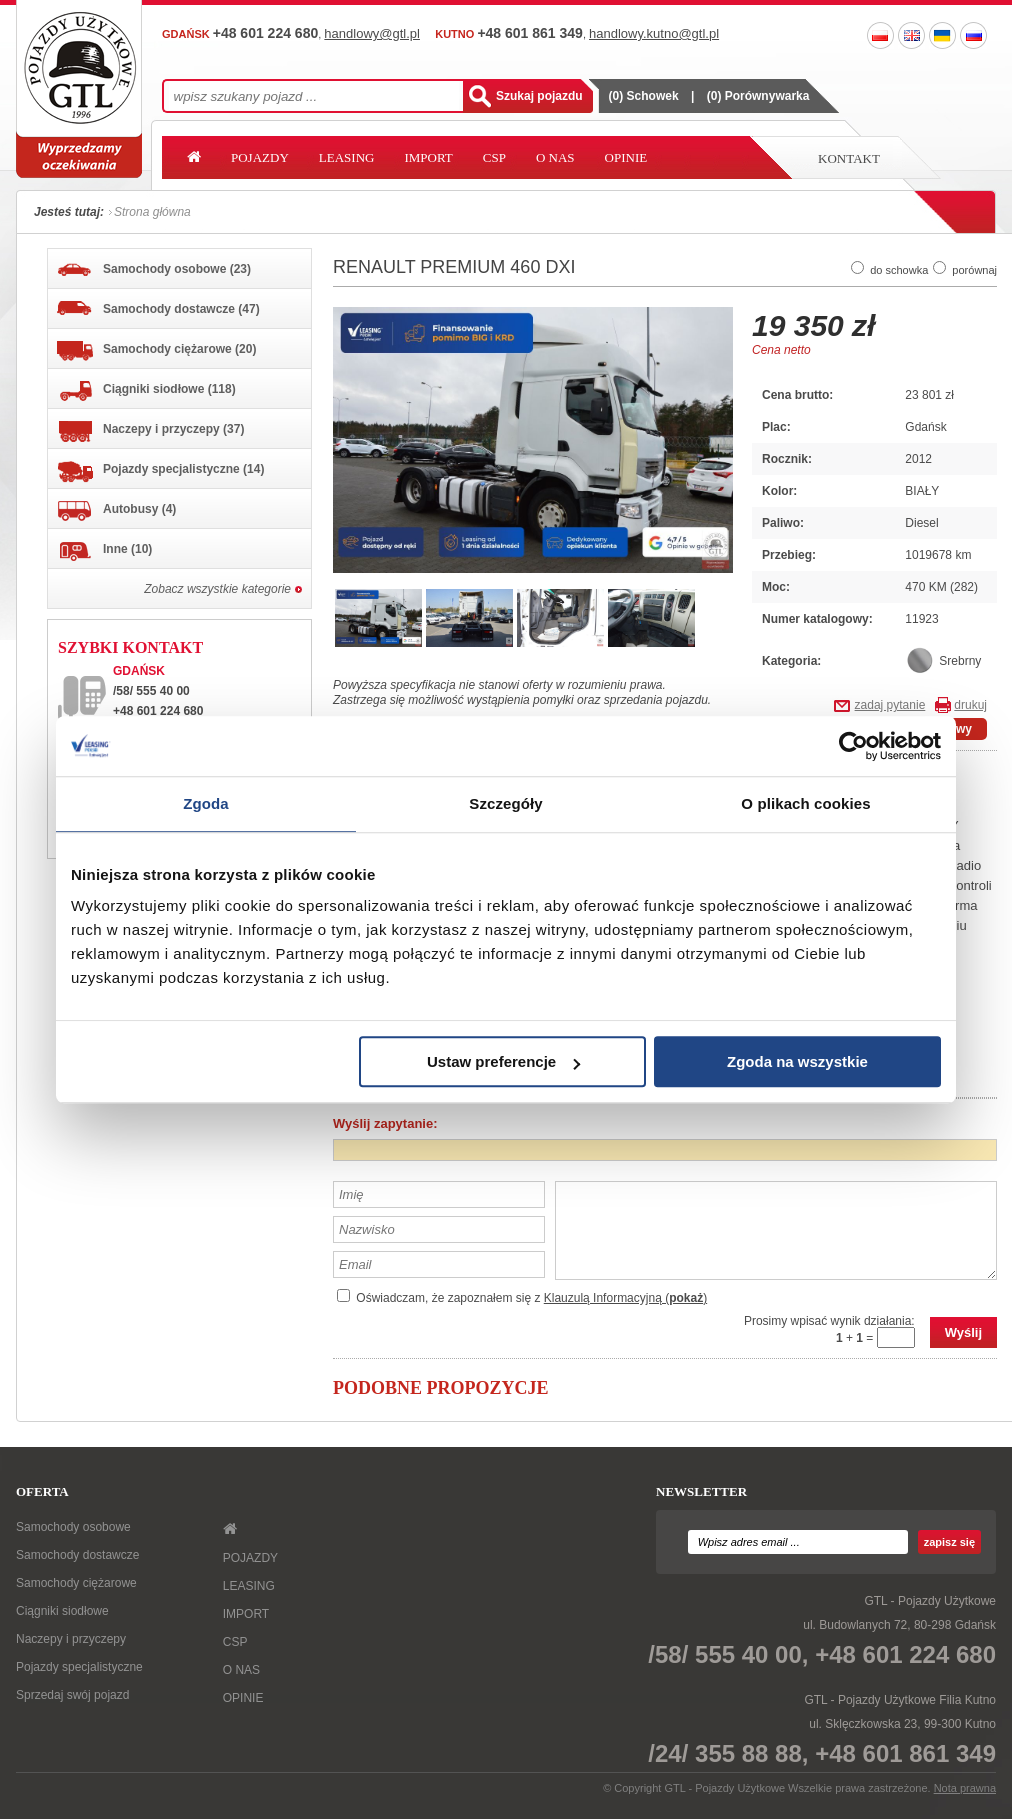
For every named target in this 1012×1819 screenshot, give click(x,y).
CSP (494, 157)
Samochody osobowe (73, 1527)
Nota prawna (965, 1788)
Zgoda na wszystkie (797, 1061)
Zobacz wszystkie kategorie (217, 589)
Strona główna (152, 212)
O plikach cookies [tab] (805, 803)
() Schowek (644, 96)
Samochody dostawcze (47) (158, 308)
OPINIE (626, 157)
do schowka (899, 270)
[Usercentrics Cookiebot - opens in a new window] (853, 746)
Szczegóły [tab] (505, 803)
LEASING (347, 157)
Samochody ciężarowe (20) (156, 351)
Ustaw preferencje (503, 1061)
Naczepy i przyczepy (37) (150, 431)
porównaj (974, 270)
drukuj (970, 705)
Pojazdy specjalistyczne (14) (160, 472)
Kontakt (849, 158)
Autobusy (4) (116, 511)
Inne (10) (104, 551)
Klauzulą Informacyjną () (625, 1298)
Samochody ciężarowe (76, 1583)
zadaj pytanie (890, 705)
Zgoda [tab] (206, 803)
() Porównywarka (758, 96)
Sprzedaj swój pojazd (72, 1695)
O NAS (555, 157)
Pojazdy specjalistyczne (79, 1667)
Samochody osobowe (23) (154, 269)
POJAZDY (260, 157)
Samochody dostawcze (77, 1555)
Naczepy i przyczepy (71, 1639)
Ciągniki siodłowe (62, 1611)
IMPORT (428, 157)
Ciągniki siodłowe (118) (146, 391)
